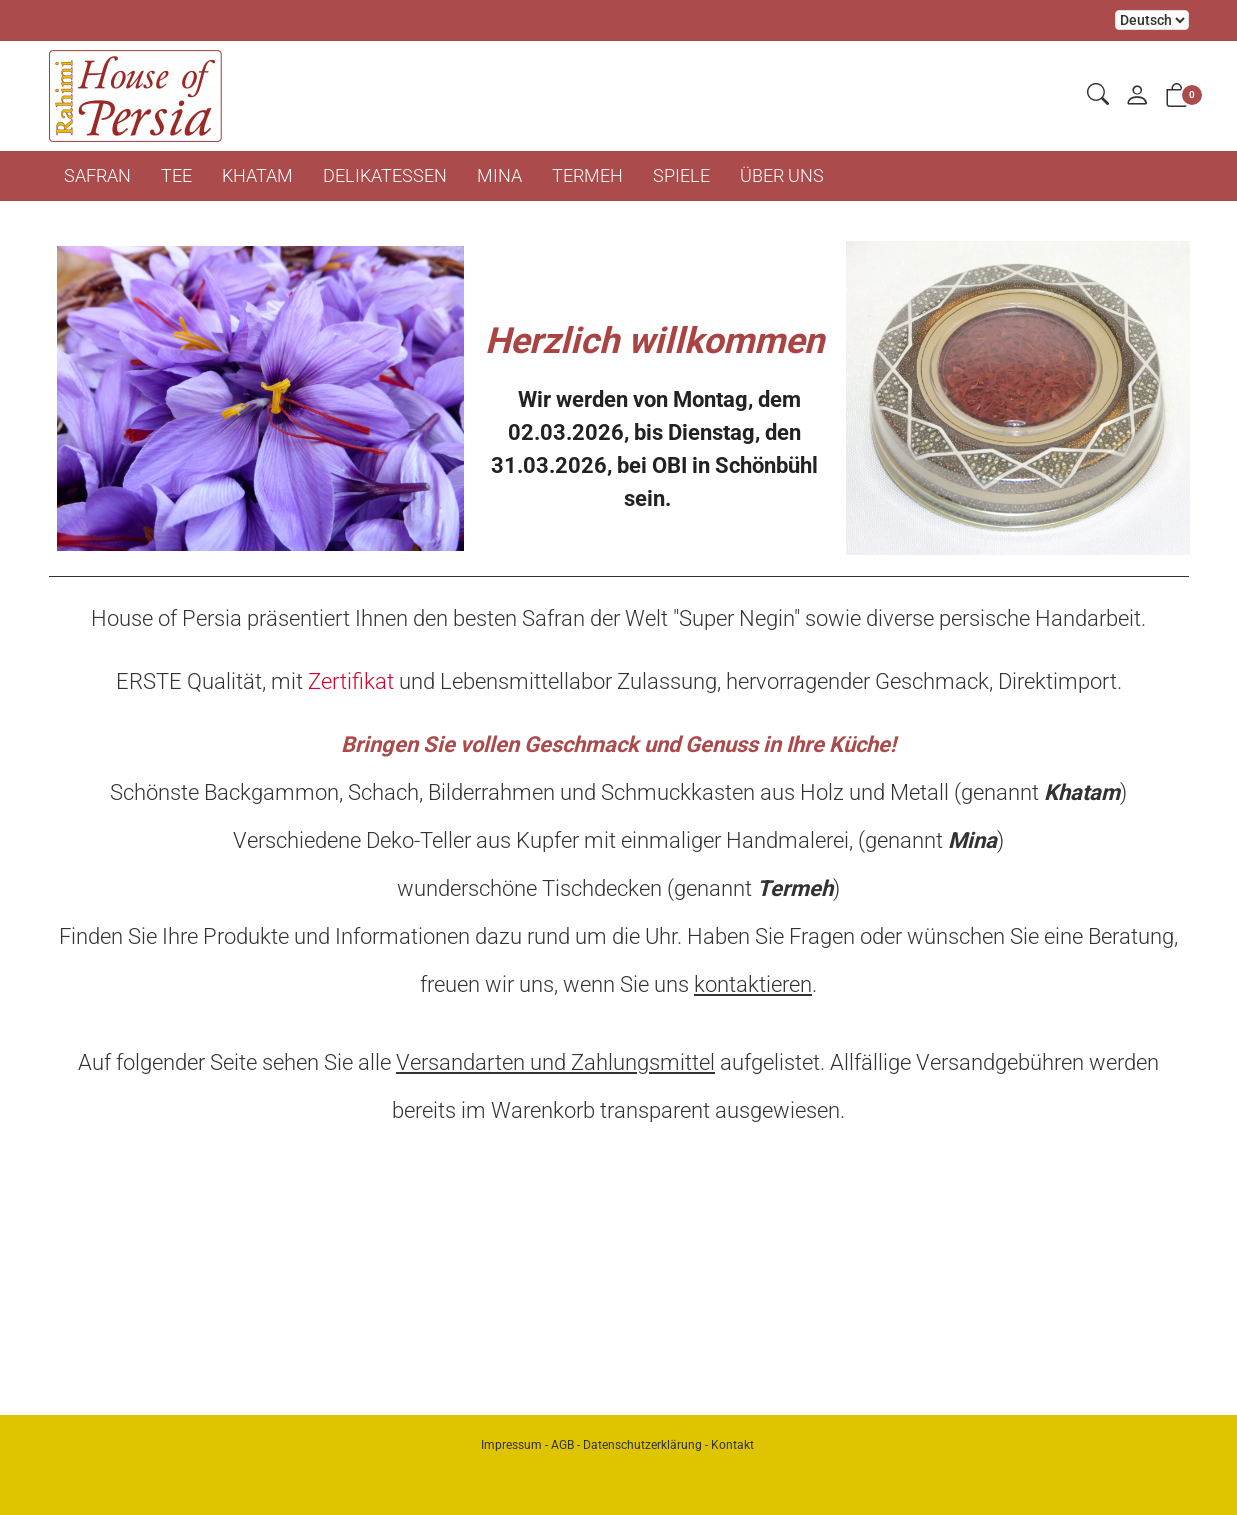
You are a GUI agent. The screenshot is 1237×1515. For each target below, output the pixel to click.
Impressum (511, 1445)
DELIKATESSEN (385, 175)
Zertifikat (351, 681)
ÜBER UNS (782, 175)
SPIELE (681, 175)
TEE (176, 175)
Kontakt (732, 1445)
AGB (562, 1445)
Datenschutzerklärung (642, 1445)
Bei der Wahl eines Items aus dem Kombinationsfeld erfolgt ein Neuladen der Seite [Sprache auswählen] (1152, 20)
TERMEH (587, 175)
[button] (1098, 95)
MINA (499, 175)
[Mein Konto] (1137, 96)
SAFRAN (97, 175)
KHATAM (257, 175)
